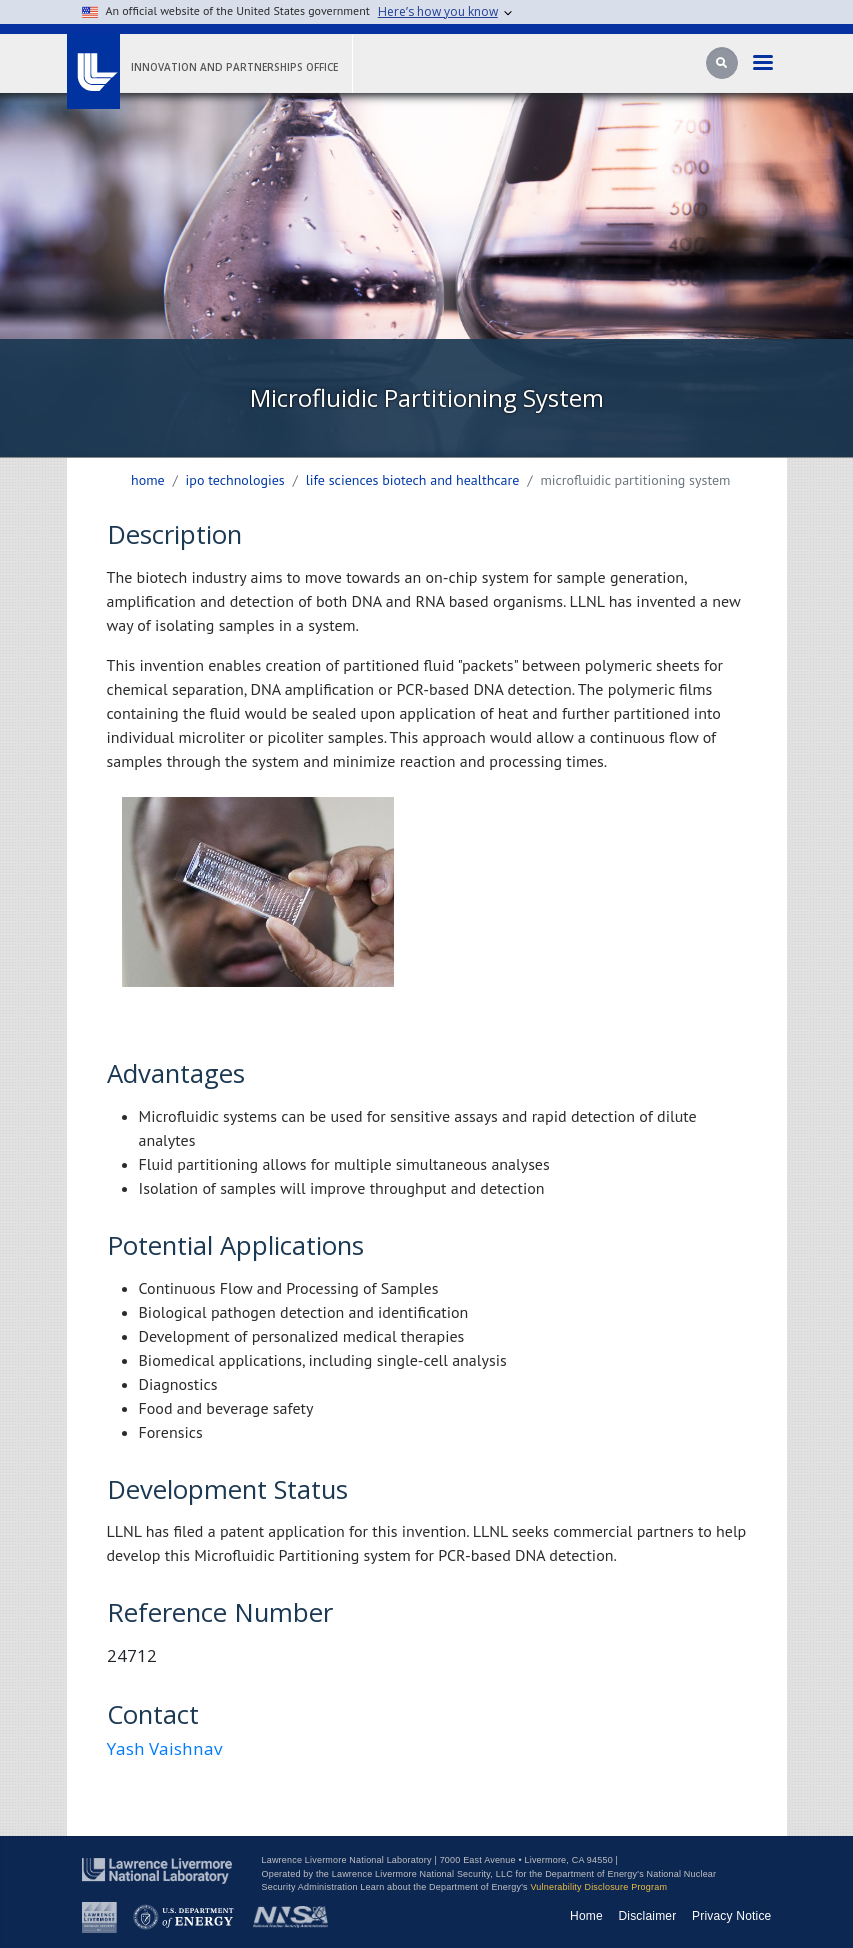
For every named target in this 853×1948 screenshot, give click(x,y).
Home (148, 480)
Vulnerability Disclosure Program (598, 1887)
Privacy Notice (732, 1916)
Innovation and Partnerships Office (234, 67)
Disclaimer (647, 1916)
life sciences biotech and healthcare (413, 480)
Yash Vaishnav (165, 1748)
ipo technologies (235, 480)
